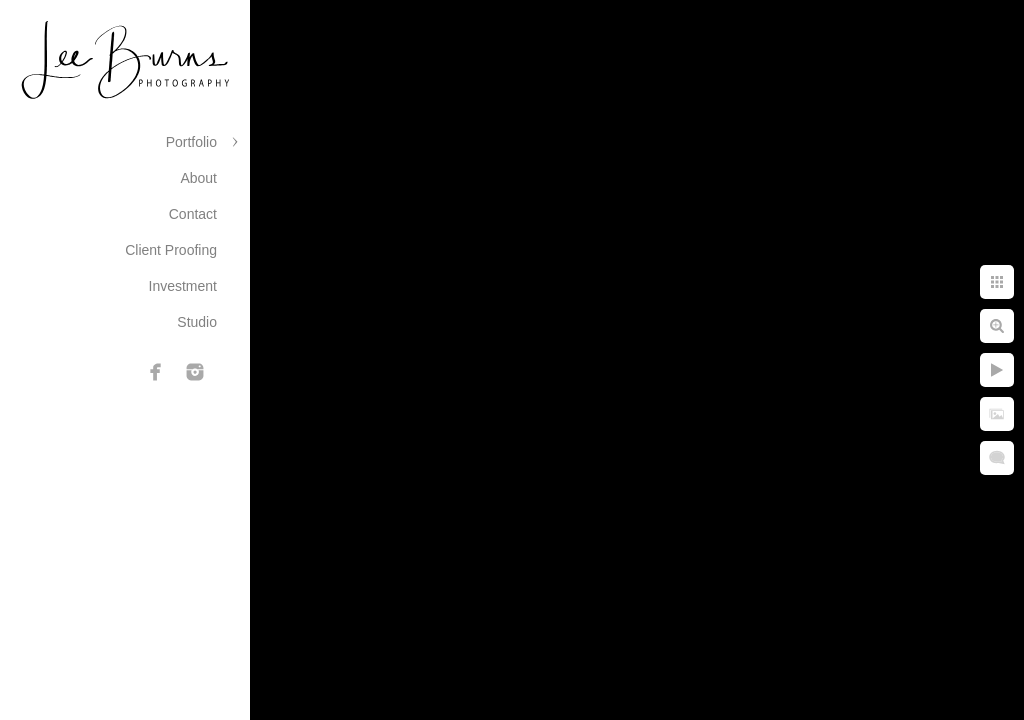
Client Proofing (171, 250)
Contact (193, 214)
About (198, 178)
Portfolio (191, 142)
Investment (183, 286)
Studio (197, 322)
